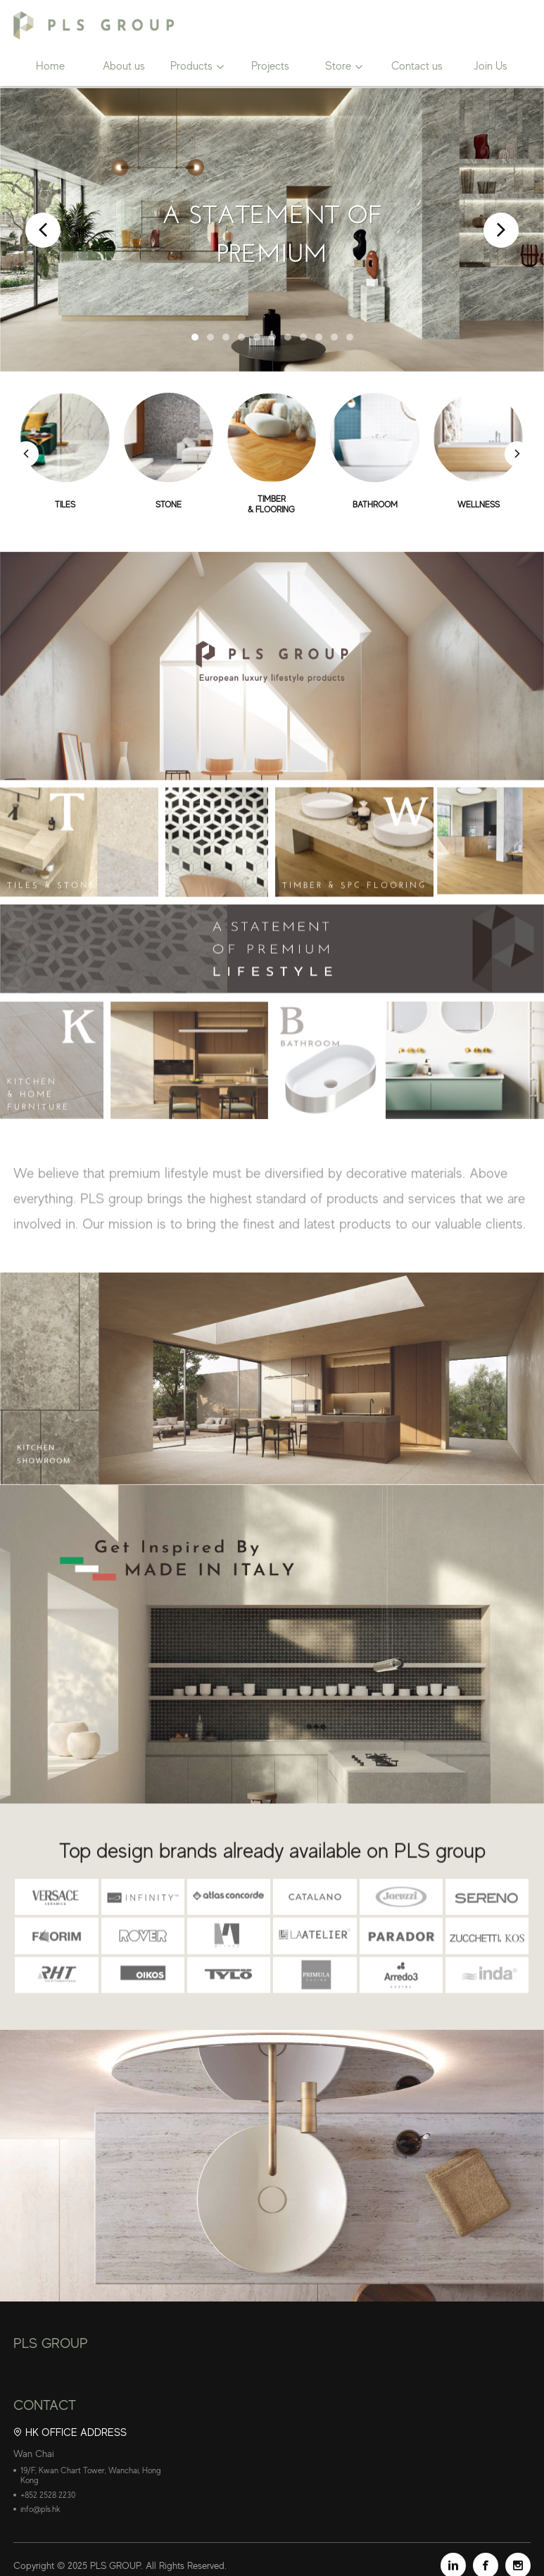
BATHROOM (375, 505)
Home (50, 67)
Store (338, 67)
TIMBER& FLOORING (272, 505)
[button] (518, 454)
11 (349, 337)
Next (501, 230)
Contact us (417, 67)
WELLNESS (478, 505)
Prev (43, 230)
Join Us (490, 67)
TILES (65, 505)
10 (334, 337)
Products (191, 67)
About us (124, 67)
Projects (270, 67)
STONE (169, 505)
